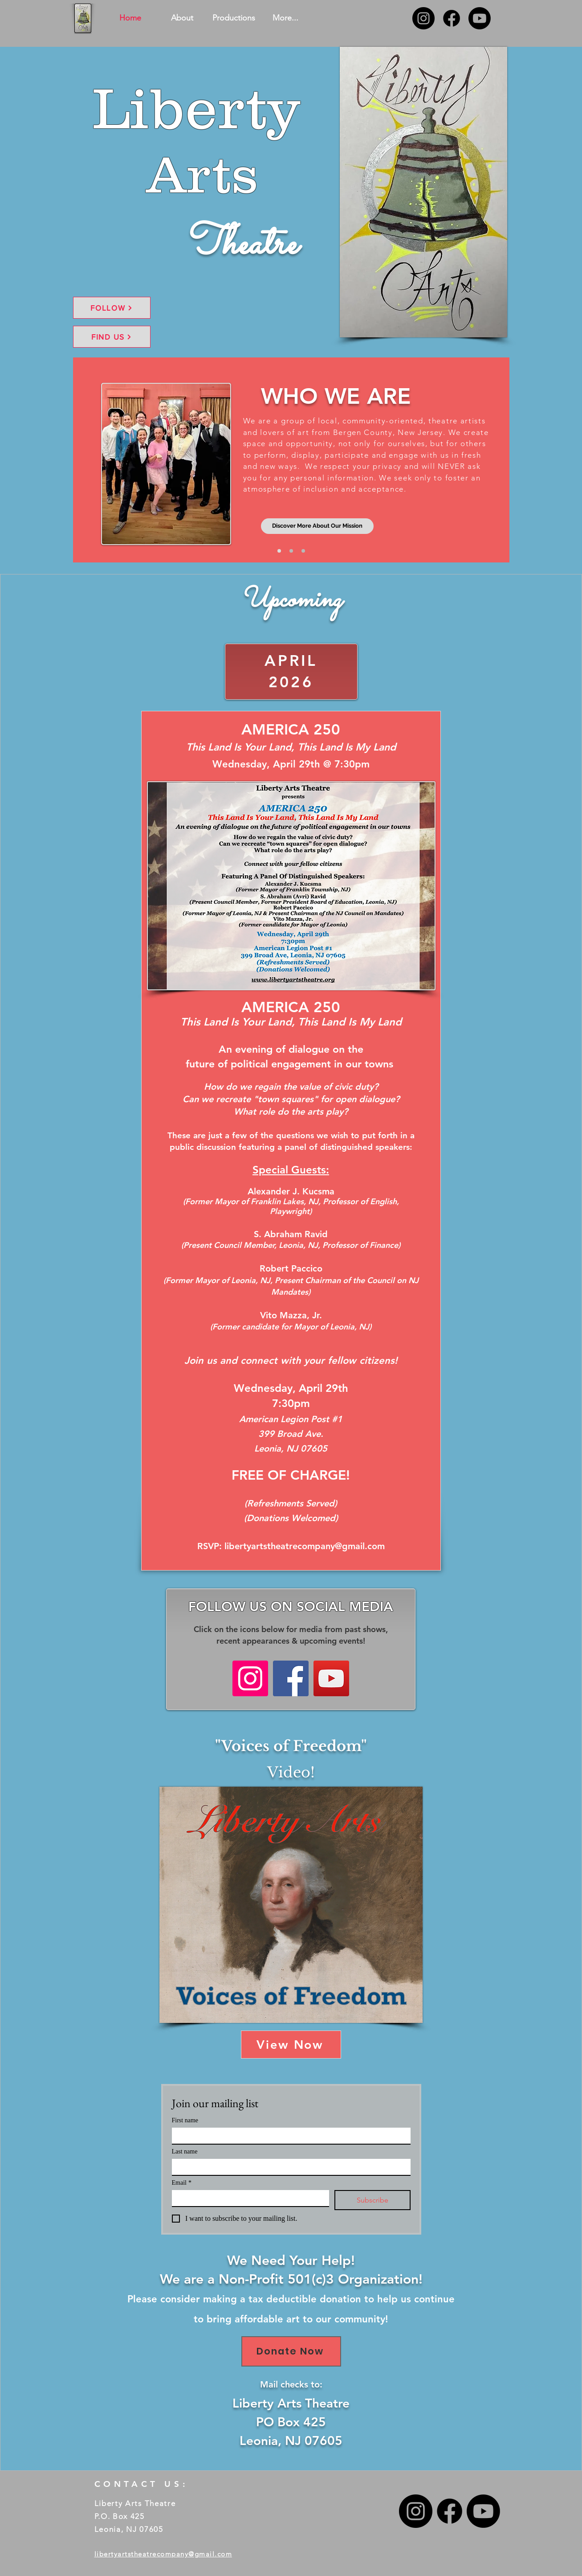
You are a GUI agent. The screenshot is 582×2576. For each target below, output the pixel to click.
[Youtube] (479, 18)
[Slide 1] (279, 551)
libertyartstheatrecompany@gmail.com (304, 1546)
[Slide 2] (291, 551)
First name (185, 2120)
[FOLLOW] (112, 308)
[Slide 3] (303, 551)
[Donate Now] (291, 2351)
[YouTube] (331, 1678)
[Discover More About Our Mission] (317, 526)
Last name (185, 2151)
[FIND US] (112, 337)
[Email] (248, 2198)
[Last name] (288, 2167)
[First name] (288, 2136)
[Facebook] (451, 18)
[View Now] (291, 2044)
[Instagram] (423, 18)
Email (181, 2182)
